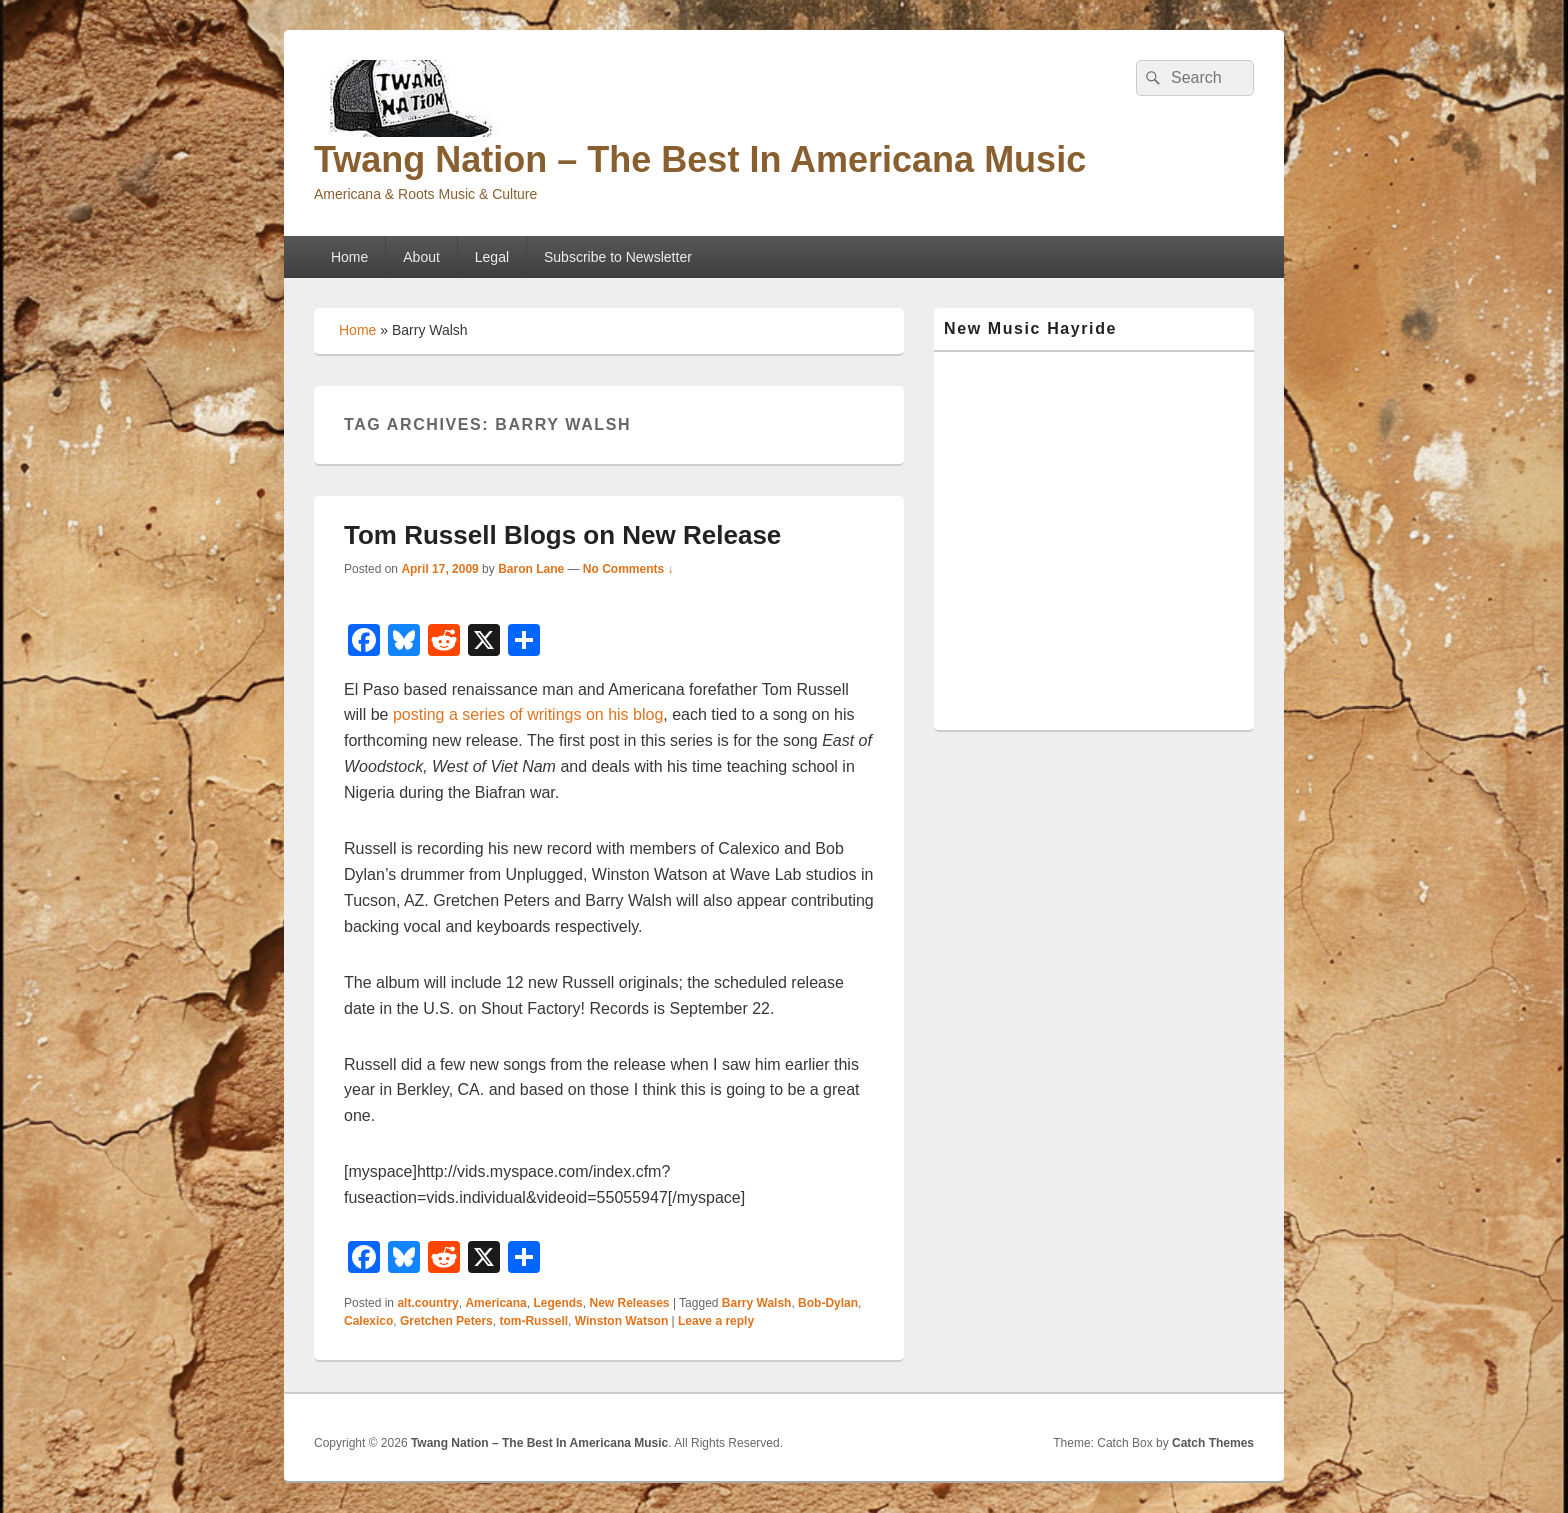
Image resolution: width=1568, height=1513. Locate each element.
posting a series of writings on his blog (528, 714)
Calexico (368, 1321)
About (421, 257)
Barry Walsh (757, 1303)
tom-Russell (533, 1321)
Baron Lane (531, 569)
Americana (495, 1303)
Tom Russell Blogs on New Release (562, 535)
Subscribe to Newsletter (618, 257)
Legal (492, 257)
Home (349, 257)
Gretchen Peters (446, 1321)
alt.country (427, 1303)
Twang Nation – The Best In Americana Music (700, 159)
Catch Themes (1213, 1443)
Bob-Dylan (828, 1303)
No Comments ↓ (628, 569)
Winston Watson (621, 1321)
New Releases (629, 1303)
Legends (557, 1303)
